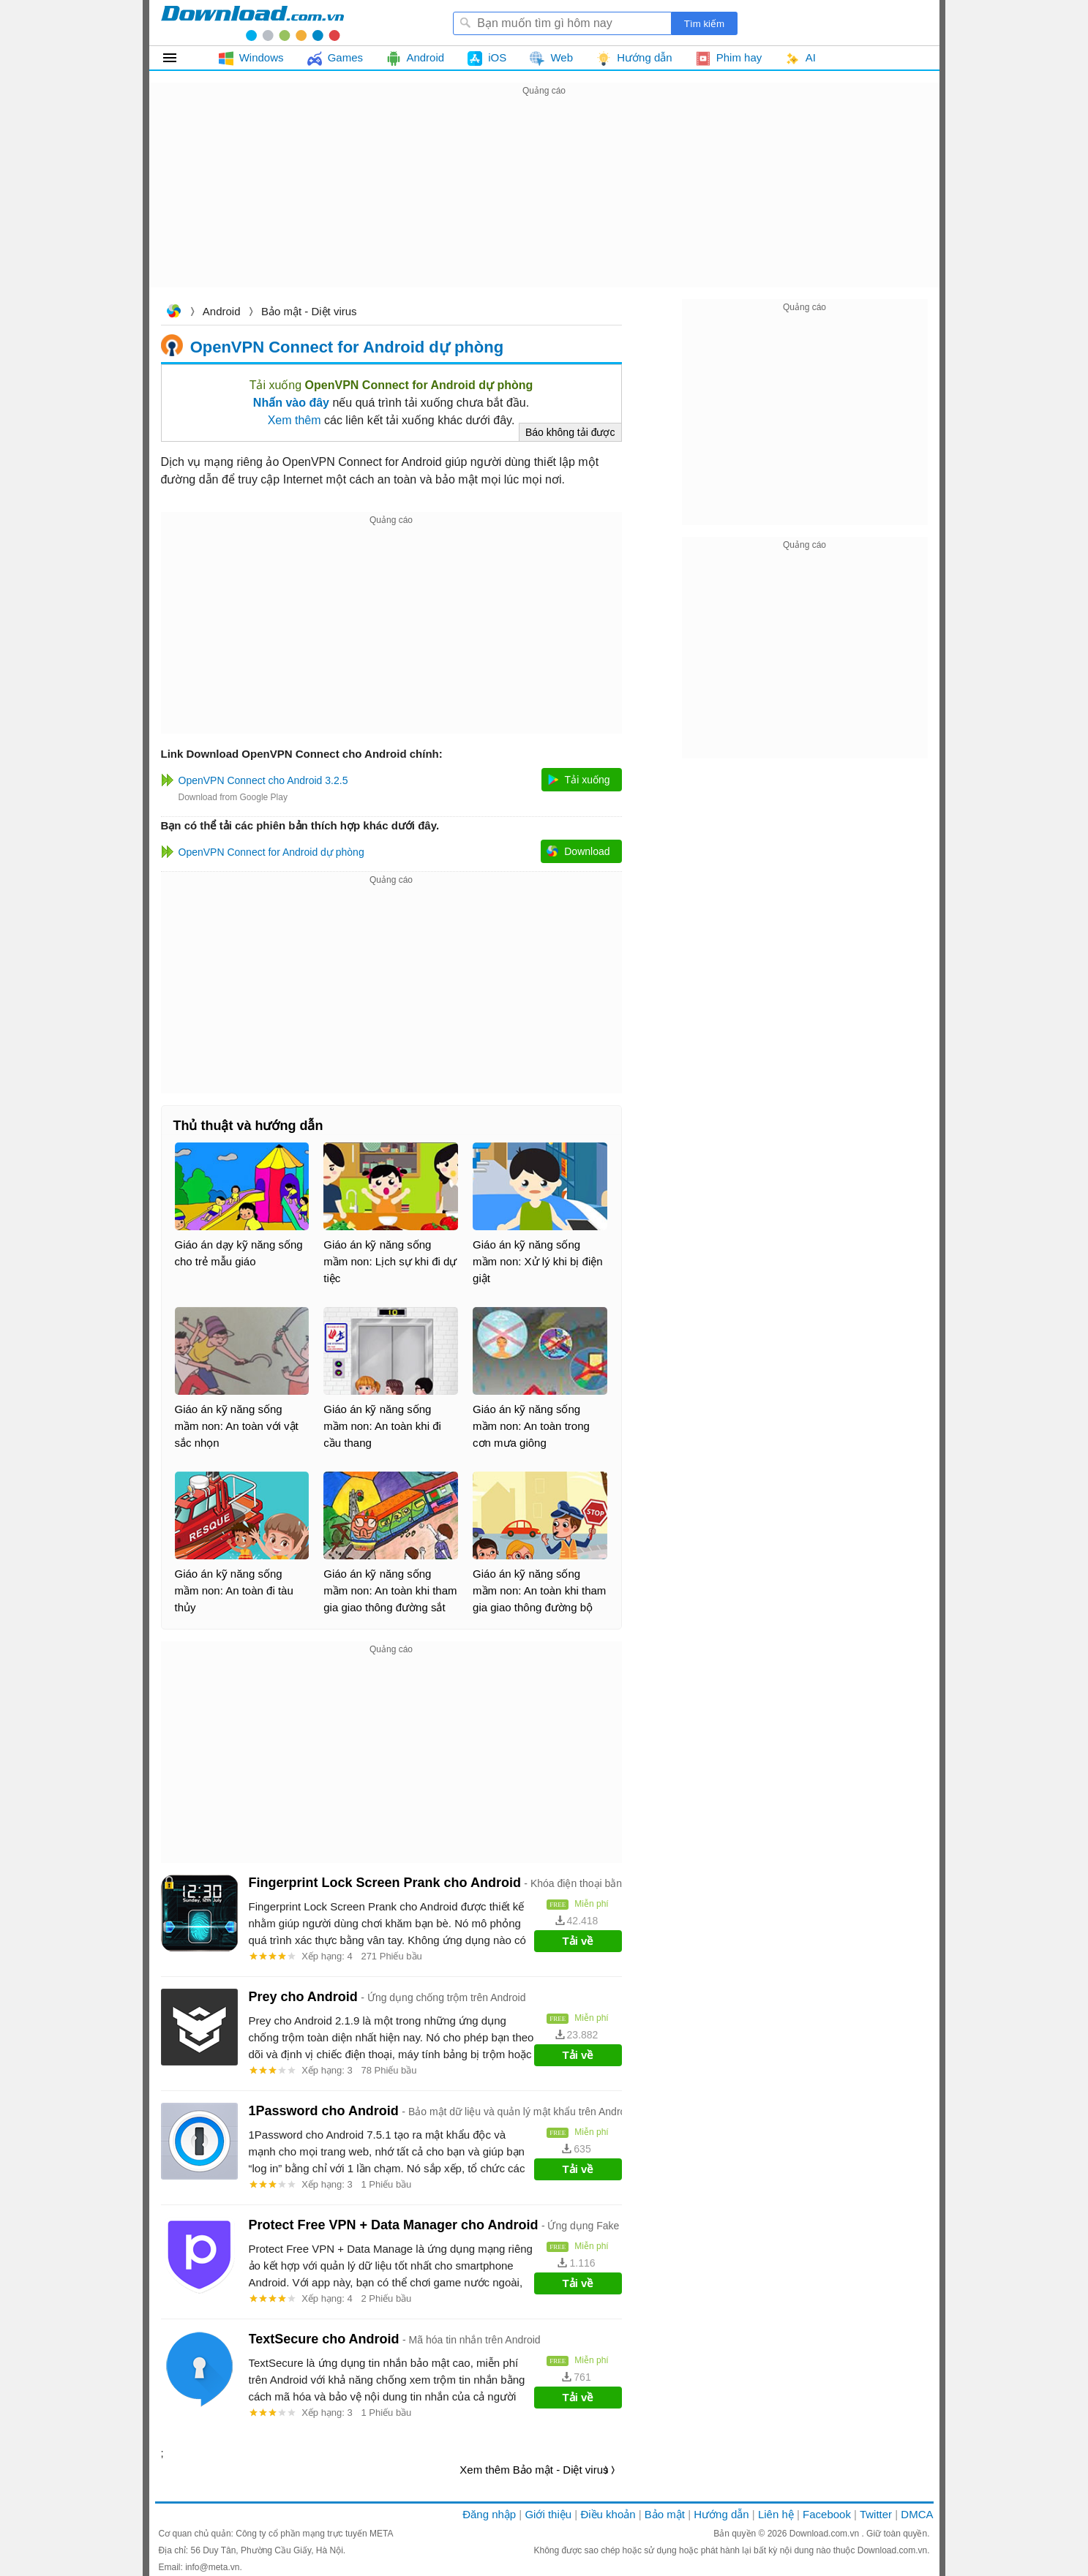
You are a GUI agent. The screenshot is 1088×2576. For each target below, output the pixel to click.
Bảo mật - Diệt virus (309, 311)
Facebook (827, 2514)
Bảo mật (665, 2514)
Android (222, 311)
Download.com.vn (173, 312)
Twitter (876, 2514)
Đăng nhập (489, 2514)
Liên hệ (776, 2514)
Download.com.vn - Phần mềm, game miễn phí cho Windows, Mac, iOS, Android (252, 22)
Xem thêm (294, 420)
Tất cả (178, 57)
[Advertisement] (544, 201)
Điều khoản (607, 2514)
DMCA (917, 2514)
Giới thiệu (548, 2514)
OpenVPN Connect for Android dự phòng (346, 346)
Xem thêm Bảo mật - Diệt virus (533, 2469)
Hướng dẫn (721, 2514)
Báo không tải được (570, 432)
